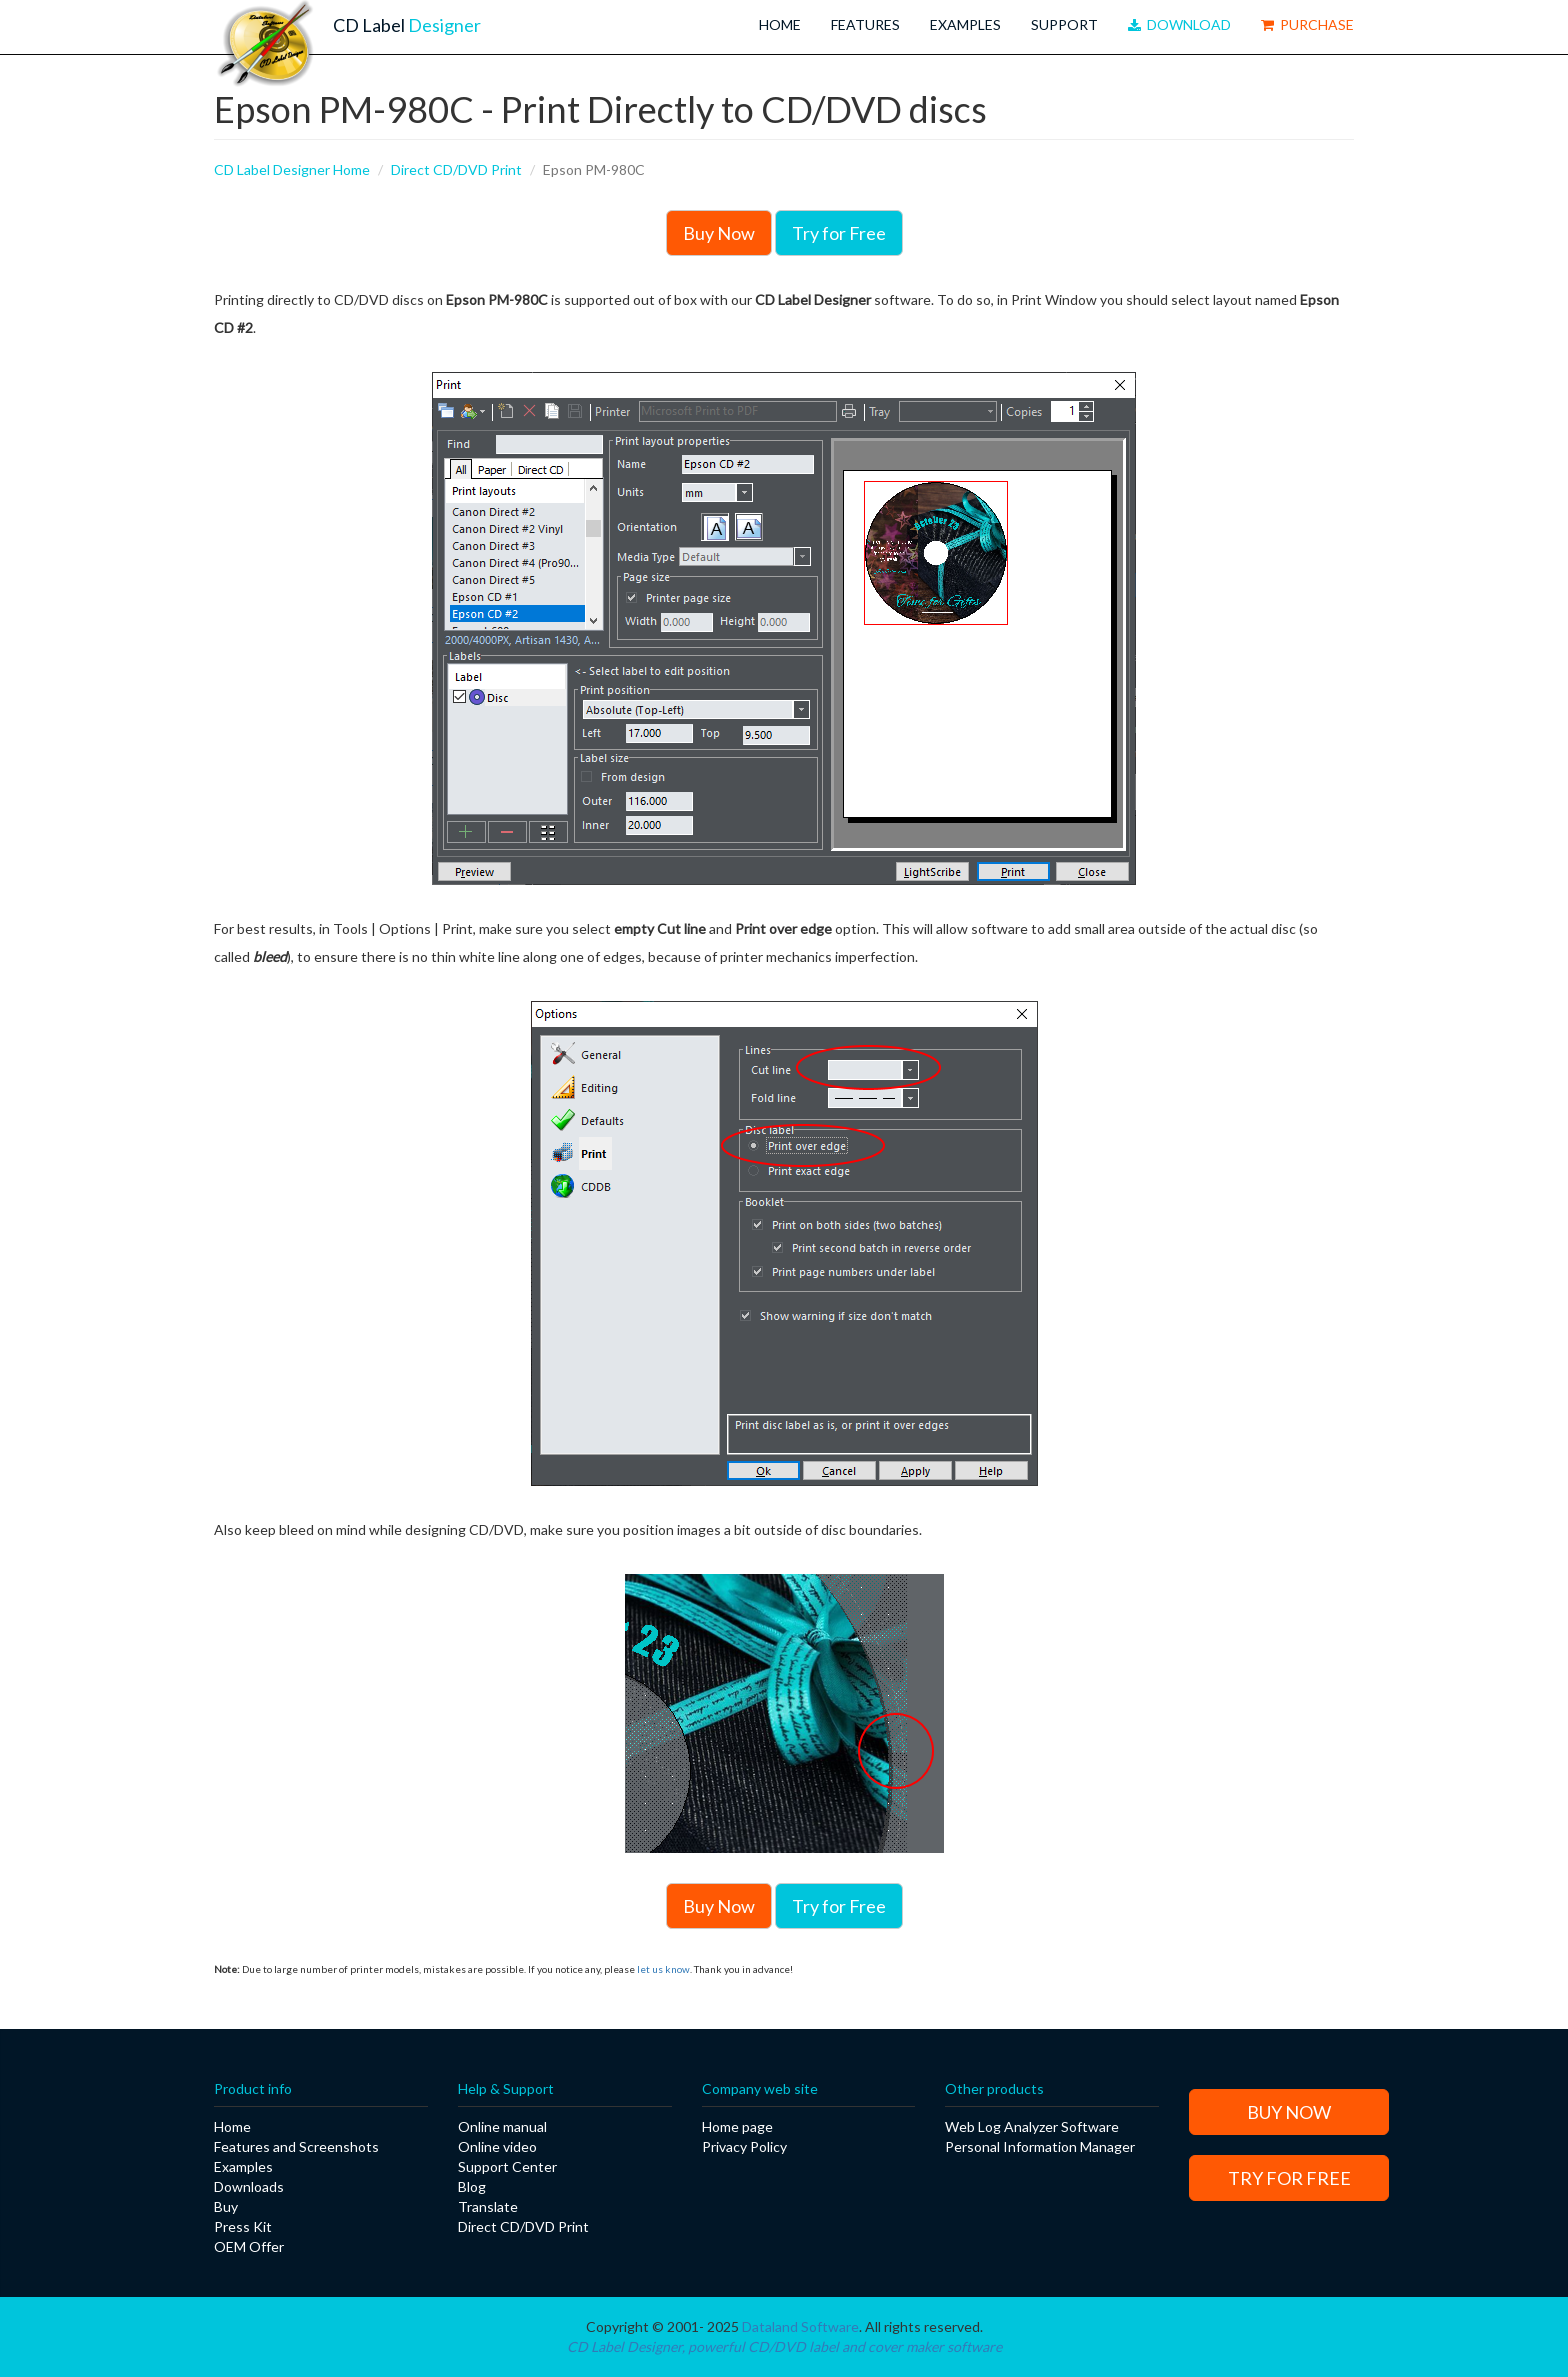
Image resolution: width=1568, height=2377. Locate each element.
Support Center (507, 2166)
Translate (488, 2206)
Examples (965, 24)
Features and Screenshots (296, 2146)
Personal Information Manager (1040, 2146)
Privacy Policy (744, 2146)
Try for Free (839, 233)
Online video (497, 2146)
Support (1064, 24)
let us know (663, 1969)
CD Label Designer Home (292, 169)
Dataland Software (800, 2326)
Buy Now (719, 233)
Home (780, 24)
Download (1179, 24)
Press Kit (243, 2226)
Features (865, 24)
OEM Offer (249, 2246)
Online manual (502, 2126)
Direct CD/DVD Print (456, 169)
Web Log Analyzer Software (1032, 2126)
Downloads (249, 2186)
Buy (226, 2206)
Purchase (1307, 24)
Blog (472, 2186)
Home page (737, 2126)
